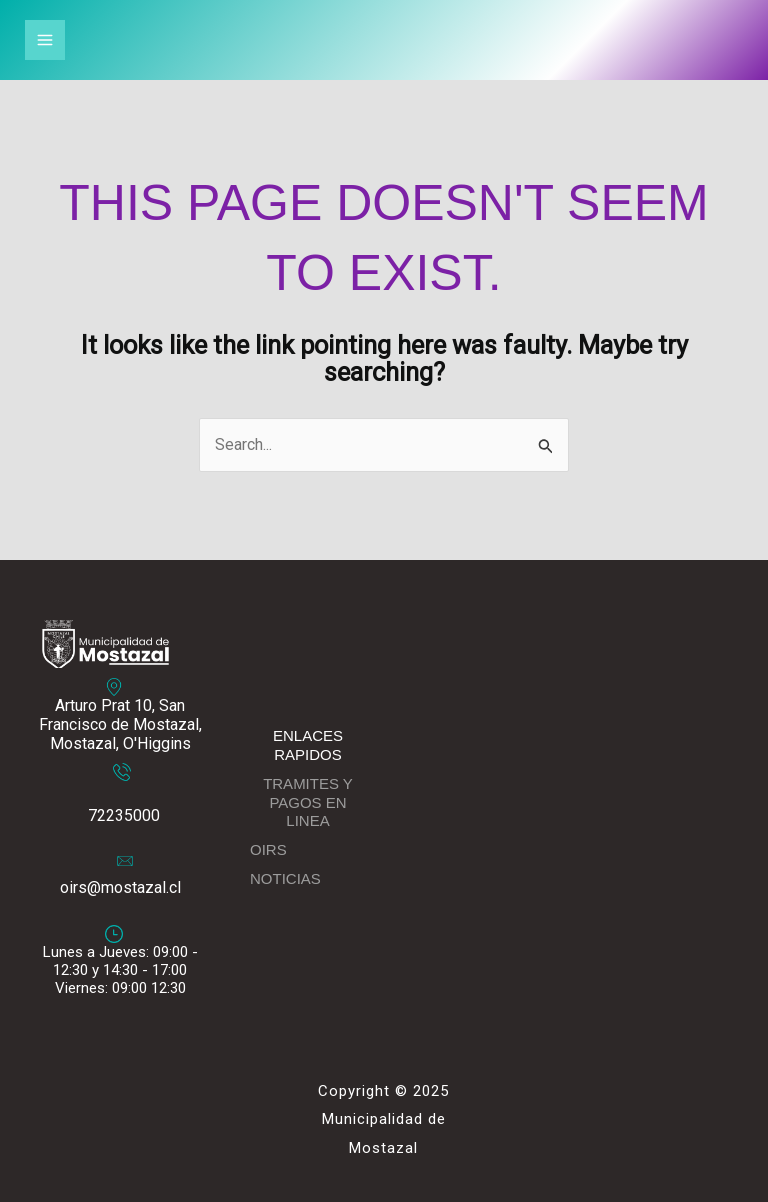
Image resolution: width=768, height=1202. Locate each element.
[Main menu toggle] (45, 40)
